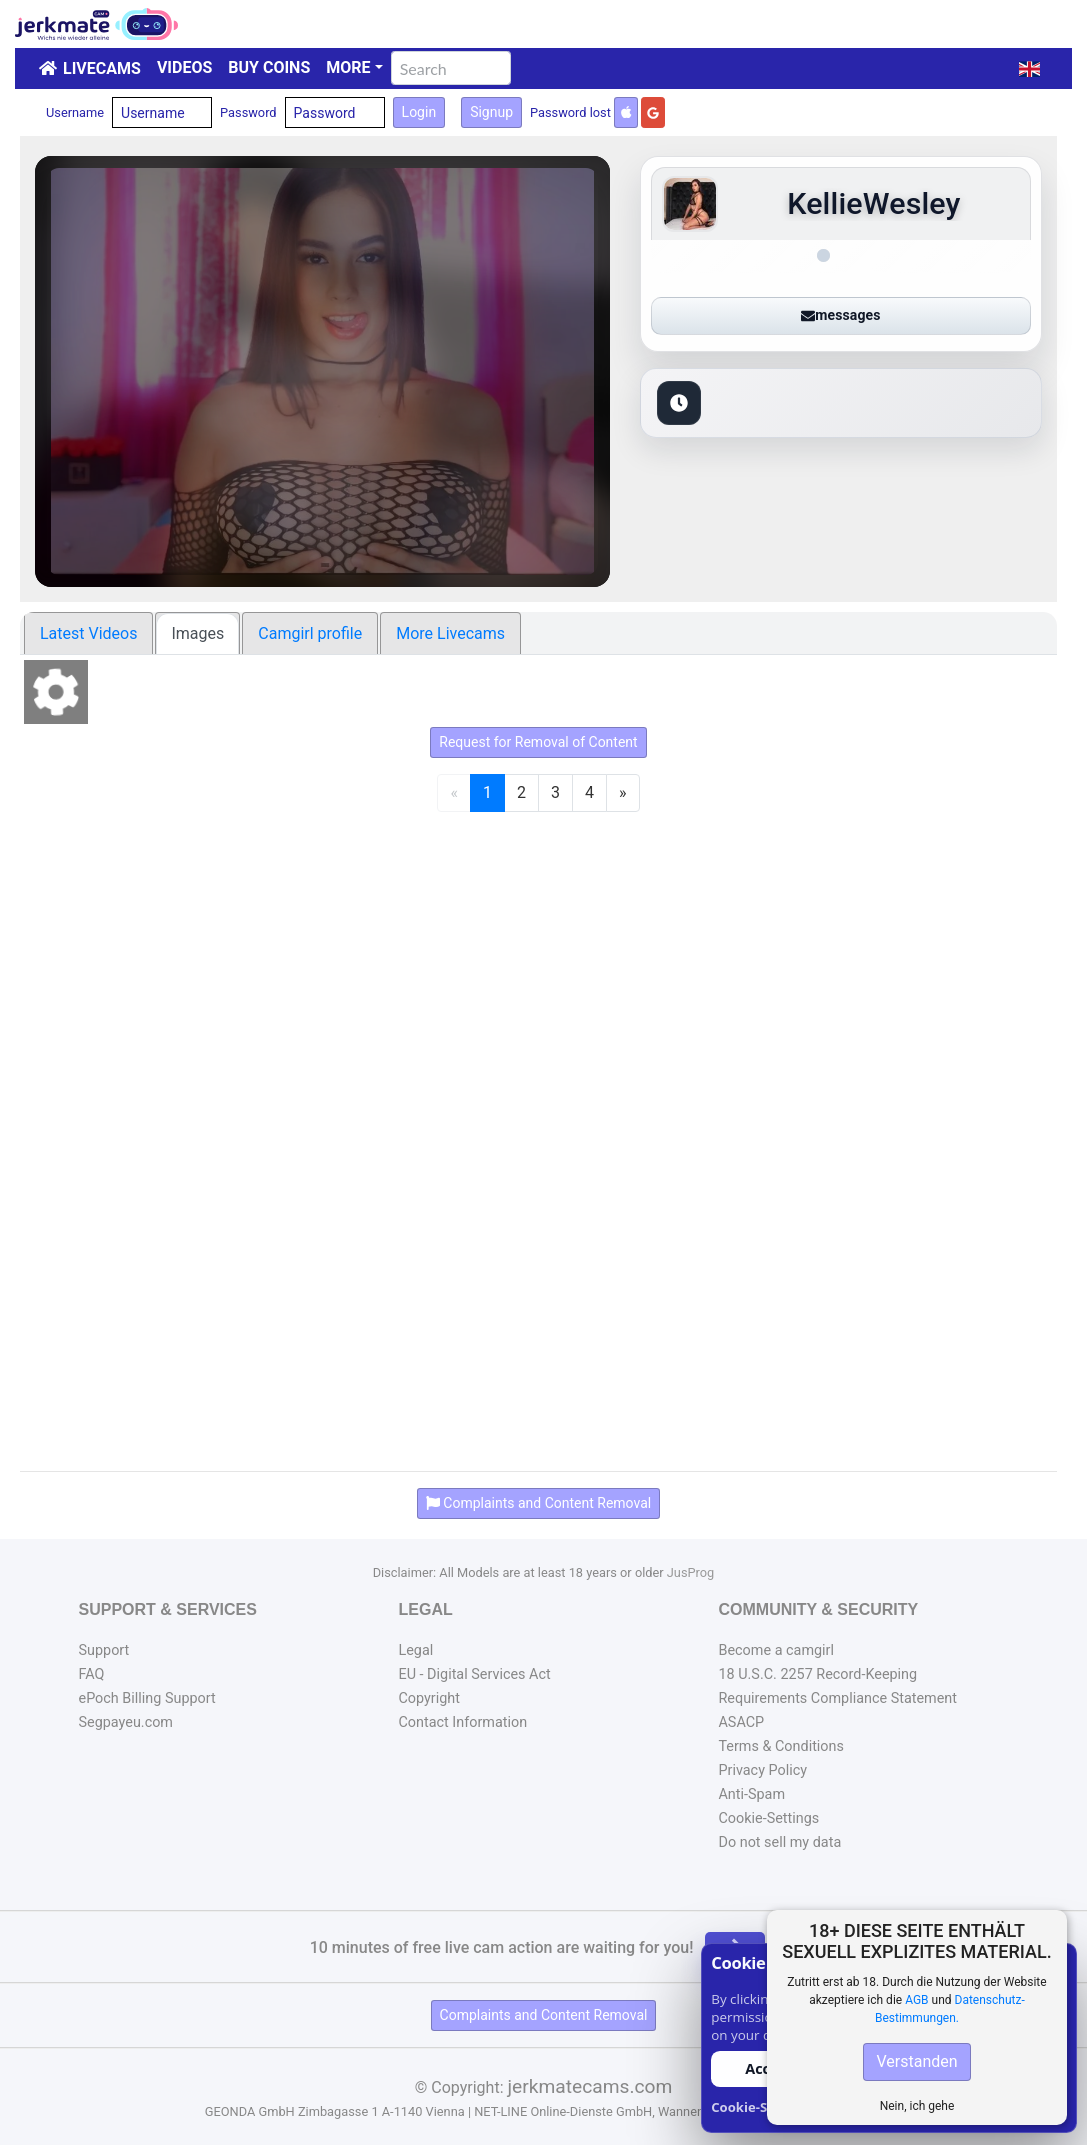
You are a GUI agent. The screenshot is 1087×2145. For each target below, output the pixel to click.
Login (419, 112)
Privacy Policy (762, 1770)
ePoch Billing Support (147, 1698)
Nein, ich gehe (917, 2106)
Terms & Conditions (780, 1746)
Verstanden (916, 2061)
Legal (415, 1650)
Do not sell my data (779, 1842)
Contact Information (462, 1722)
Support (104, 1650)
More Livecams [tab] (450, 633)
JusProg (691, 1572)
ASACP (741, 1722)
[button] (1029, 69)
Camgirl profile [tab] (310, 633)
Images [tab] (197, 633)
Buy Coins (269, 67)
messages (840, 315)
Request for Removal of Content (538, 742)
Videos (184, 67)
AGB (916, 2000)
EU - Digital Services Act (474, 1674)
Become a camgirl (776, 1650)
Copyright (428, 1698)
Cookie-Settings (768, 1818)
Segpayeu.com (126, 1722)
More (348, 67)
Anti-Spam (751, 1794)
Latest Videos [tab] (88, 633)
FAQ (92, 1674)
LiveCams (102, 68)
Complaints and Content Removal (544, 2015)
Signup (491, 112)
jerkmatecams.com (589, 2086)
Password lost (570, 112)
